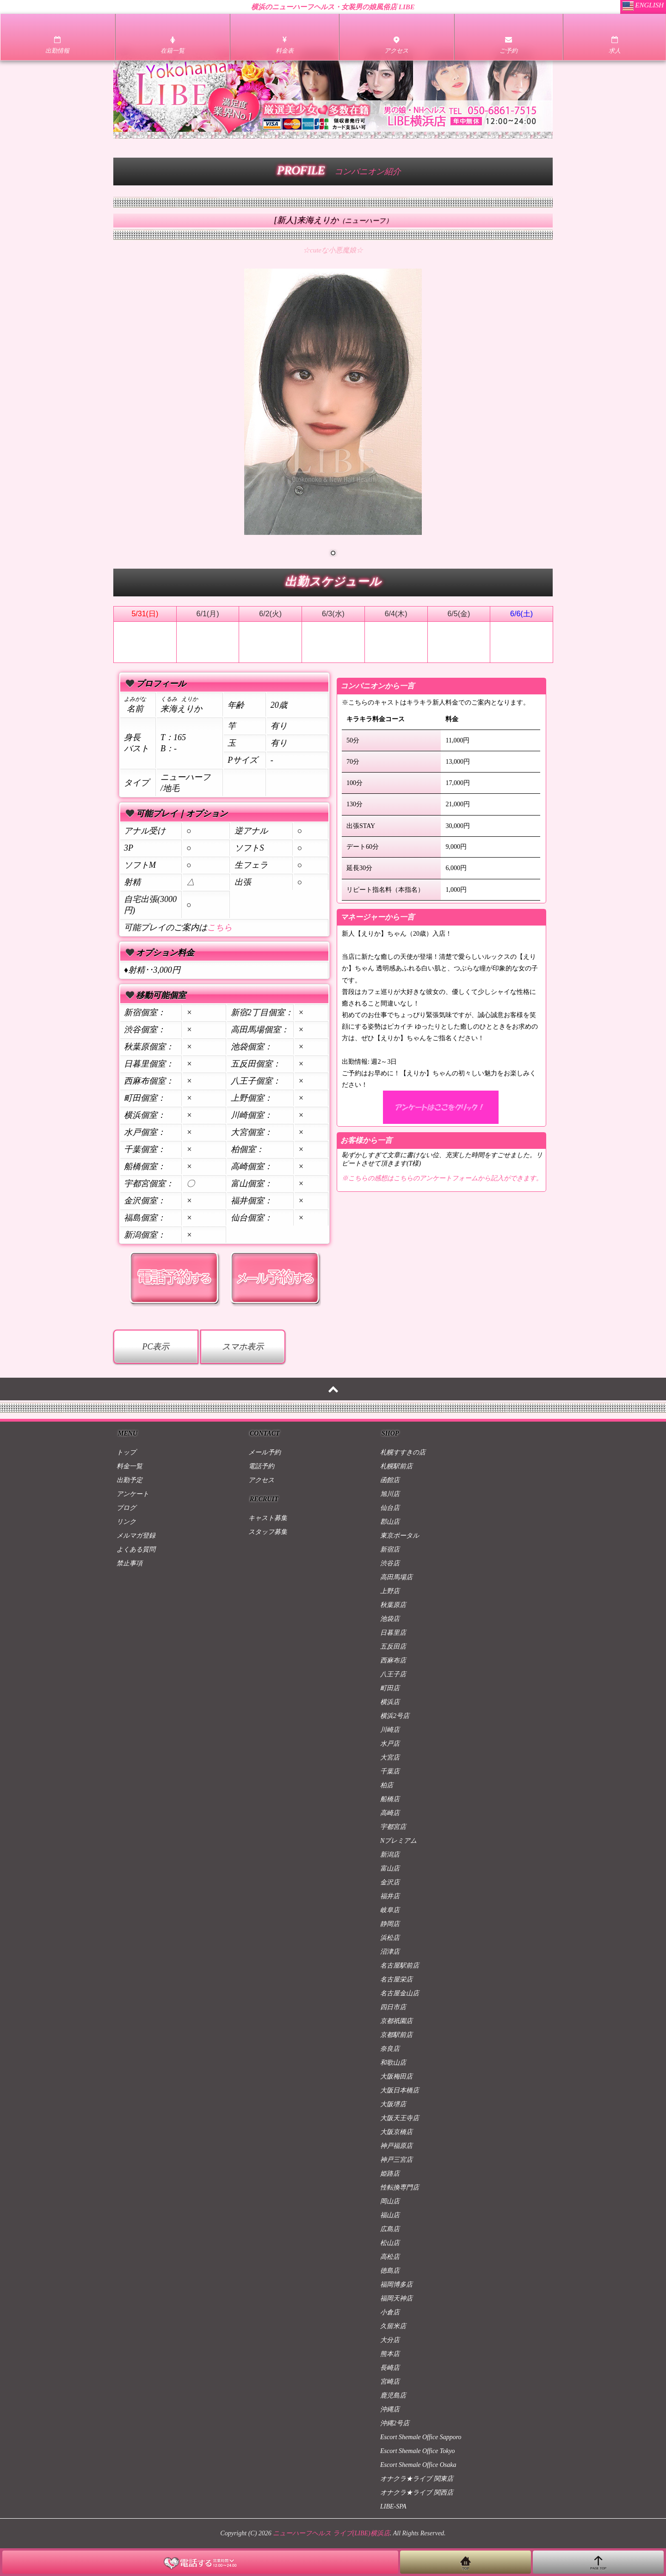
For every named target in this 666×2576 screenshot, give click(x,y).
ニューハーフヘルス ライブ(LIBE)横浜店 (331, 2533)
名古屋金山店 (399, 1993)
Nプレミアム (398, 1840)
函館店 (390, 1480)
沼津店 (390, 1951)
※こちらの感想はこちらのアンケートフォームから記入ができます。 (442, 1178)
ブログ (126, 1507)
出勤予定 (129, 1480)
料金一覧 (129, 1466)
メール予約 (264, 1452)
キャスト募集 (267, 1518)
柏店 (386, 1785)
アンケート (133, 1493)
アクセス (261, 1480)
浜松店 (390, 1937)
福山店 (390, 2215)
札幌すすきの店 (403, 1452)
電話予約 (261, 1466)
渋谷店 (390, 1563)
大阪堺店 (393, 2104)
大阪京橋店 (396, 2131)
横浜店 (390, 1702)
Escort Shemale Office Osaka (418, 2464)
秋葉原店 (393, 1604)
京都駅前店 (396, 2034)
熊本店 (390, 2353)
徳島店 (390, 2270)
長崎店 (390, 2367)
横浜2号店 (394, 1715)
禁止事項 (129, 1563)
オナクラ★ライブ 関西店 (416, 2492)
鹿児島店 (393, 2395)
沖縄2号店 (394, 2423)
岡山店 (390, 2201)
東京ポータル (399, 1535)
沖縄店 (390, 2409)
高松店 (390, 2256)
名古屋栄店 (396, 1979)
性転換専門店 (399, 2187)
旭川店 (390, 1493)
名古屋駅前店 (399, 1965)
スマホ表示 (243, 1346)
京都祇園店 (396, 2021)
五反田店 (393, 1646)
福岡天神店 (396, 2298)
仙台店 (390, 1507)
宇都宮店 (393, 1826)
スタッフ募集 (267, 1531)
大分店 (390, 2340)
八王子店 (393, 1674)
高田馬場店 (396, 1577)
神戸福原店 (396, 2145)
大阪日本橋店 (399, 2090)
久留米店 (393, 2326)
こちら (219, 927)
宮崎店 (390, 2381)
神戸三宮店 (396, 2159)
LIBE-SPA (393, 2506)
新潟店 (390, 1854)
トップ (126, 1452)
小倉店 (390, 2312)
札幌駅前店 (396, 1466)
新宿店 (390, 1549)
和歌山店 (393, 2062)
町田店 (390, 1688)
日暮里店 (393, 1632)
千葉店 (390, 1771)
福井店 (390, 1896)
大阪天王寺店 (399, 2118)
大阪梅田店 (396, 2076)
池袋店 (390, 1618)
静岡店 (390, 1923)
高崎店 (390, 1812)
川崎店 (390, 1729)
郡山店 (390, 1521)
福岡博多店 (396, 2284)
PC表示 (155, 1346)
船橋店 (390, 1799)
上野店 (390, 1591)
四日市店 (393, 2007)
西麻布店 (393, 1660)
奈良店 (390, 2048)
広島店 (390, 2229)
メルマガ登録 (136, 1535)
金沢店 (390, 1882)
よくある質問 (136, 1549)
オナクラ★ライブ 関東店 (416, 2478)
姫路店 (390, 2173)
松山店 (390, 2242)
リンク (126, 1521)
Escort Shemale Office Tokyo (417, 2450)
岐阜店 (390, 1910)
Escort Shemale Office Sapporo (421, 2437)
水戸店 (390, 1743)
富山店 (390, 1868)
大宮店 (390, 1757)
